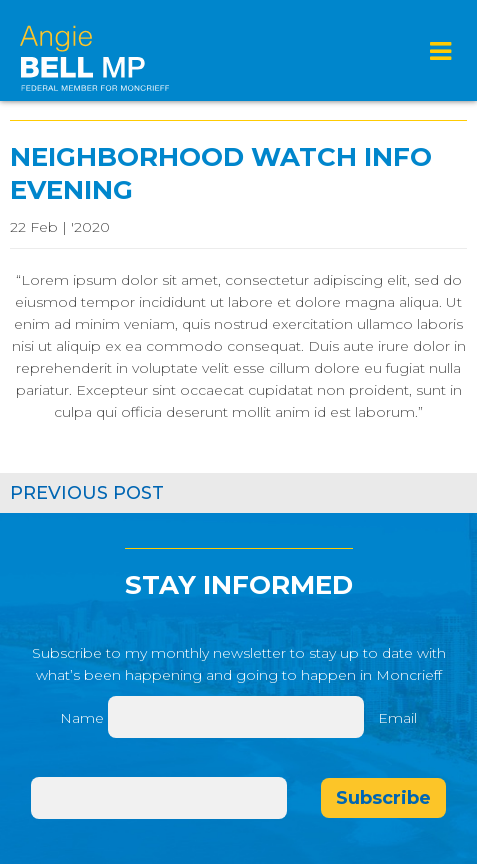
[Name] (236, 717)
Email (397, 718)
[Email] (159, 798)
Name (82, 718)
